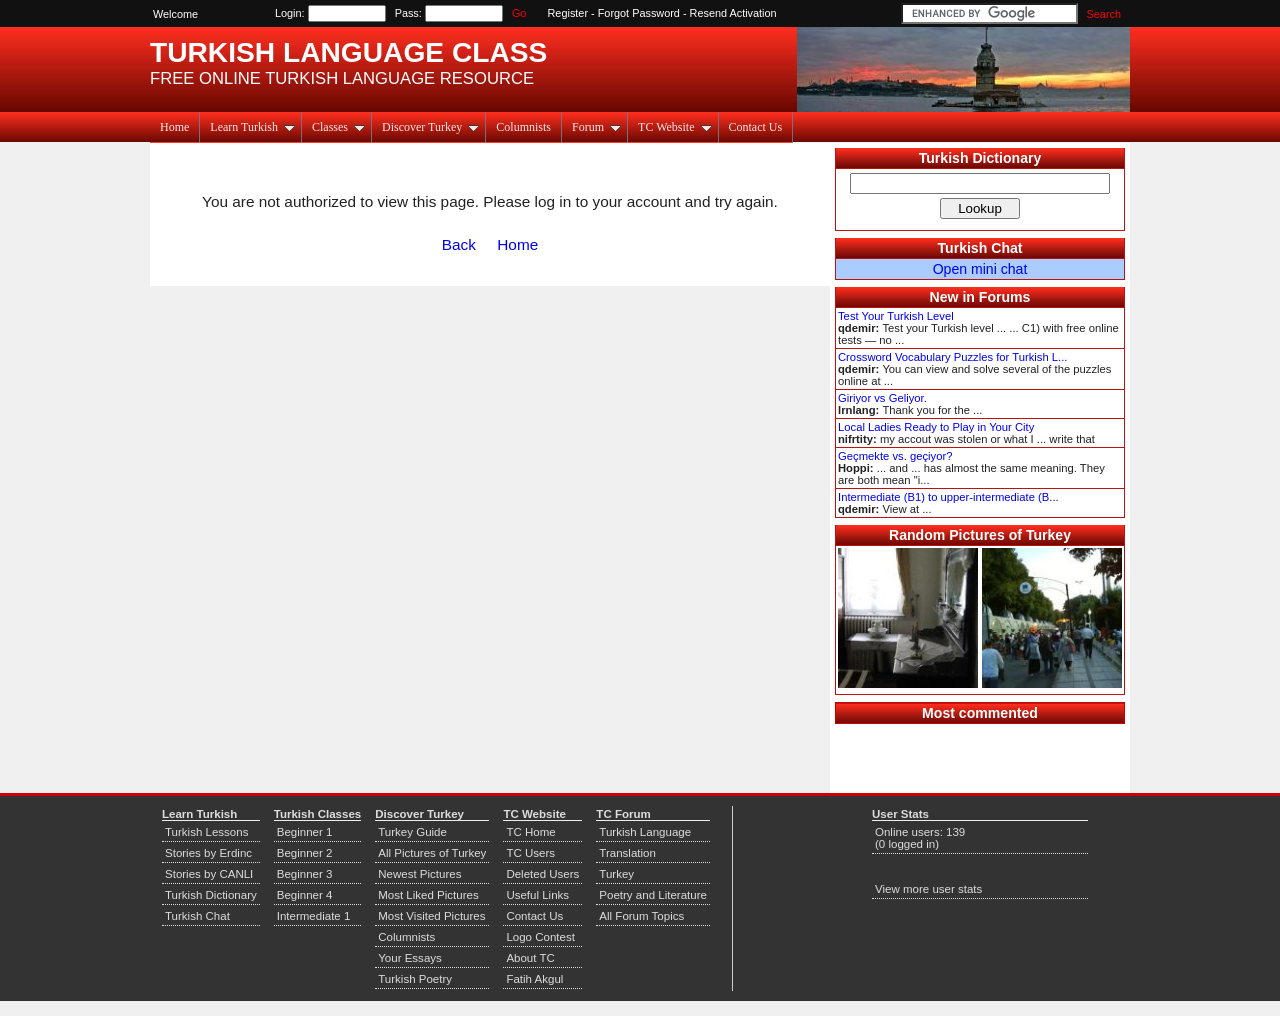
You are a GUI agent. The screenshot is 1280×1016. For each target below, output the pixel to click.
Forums (1005, 297)
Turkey (616, 874)
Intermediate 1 (314, 916)
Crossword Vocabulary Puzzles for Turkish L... (952, 357)
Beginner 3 (305, 874)
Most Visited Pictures (431, 916)
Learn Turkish (252, 127)
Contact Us (756, 127)
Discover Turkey (430, 127)
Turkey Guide (412, 832)
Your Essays (410, 958)
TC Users (530, 853)
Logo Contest (540, 937)
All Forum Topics (641, 916)
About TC (530, 958)
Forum (596, 127)
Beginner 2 (305, 853)
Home (174, 127)
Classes (338, 127)
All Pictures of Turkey (432, 853)
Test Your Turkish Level (896, 316)
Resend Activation (733, 13)
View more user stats (928, 889)
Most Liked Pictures (428, 895)
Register (568, 13)
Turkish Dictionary (980, 158)
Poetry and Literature (653, 895)
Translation (627, 853)
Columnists (523, 127)
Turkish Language (645, 832)
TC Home (530, 832)
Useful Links (537, 895)
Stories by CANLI (209, 874)
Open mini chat (980, 269)
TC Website (674, 127)
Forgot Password (639, 13)
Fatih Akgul (534, 979)
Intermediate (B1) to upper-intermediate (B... (948, 497)
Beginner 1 (305, 832)
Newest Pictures (419, 874)
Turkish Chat (980, 248)
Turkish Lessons (206, 832)
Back (459, 244)
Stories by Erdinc (208, 853)
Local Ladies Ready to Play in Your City (936, 427)
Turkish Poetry (415, 979)
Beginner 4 (305, 895)
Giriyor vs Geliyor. (882, 398)
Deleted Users (542, 874)
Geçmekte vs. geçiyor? (895, 456)
